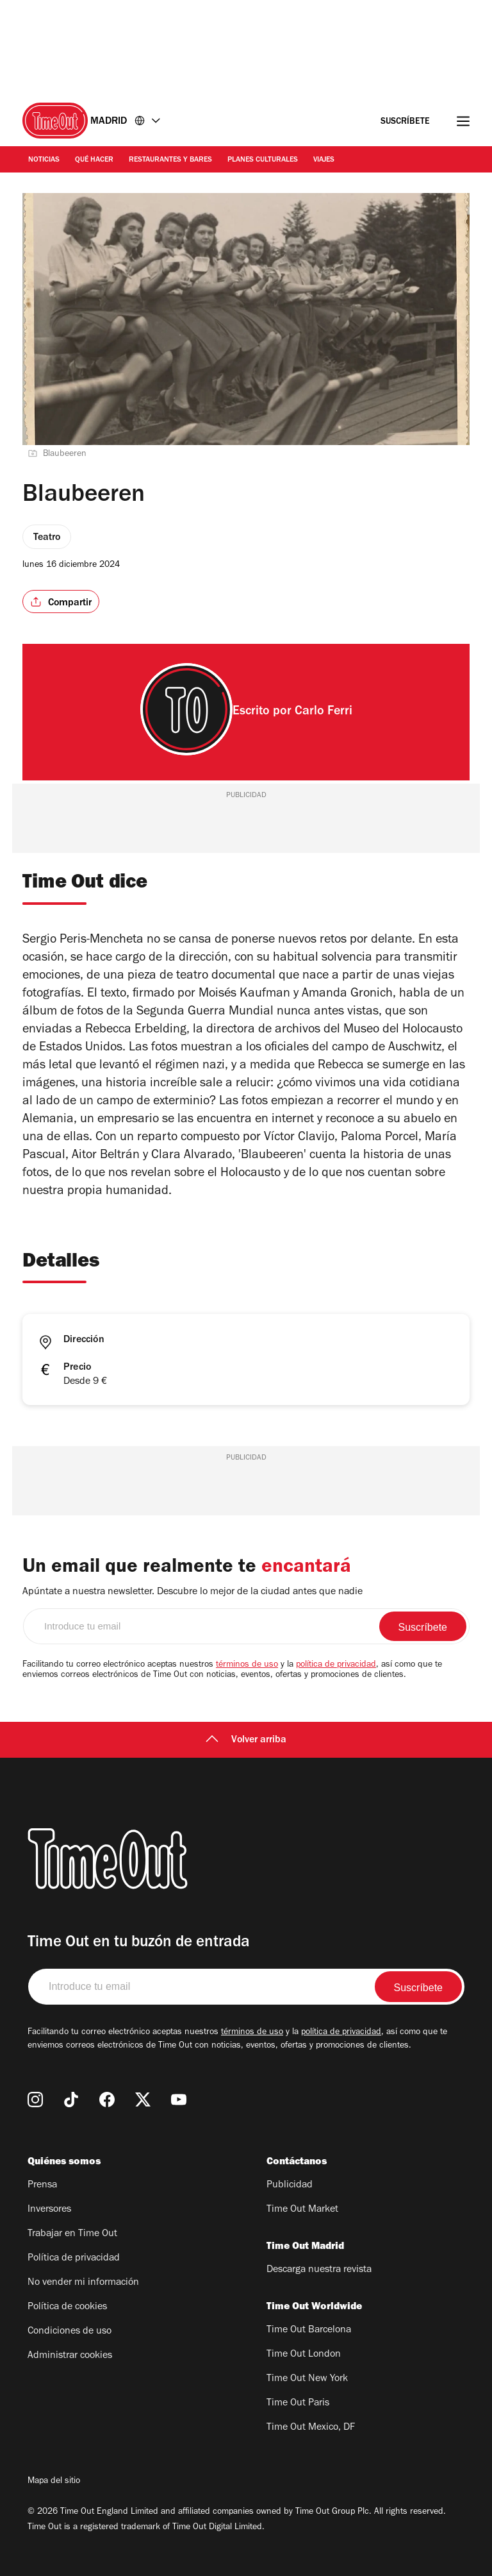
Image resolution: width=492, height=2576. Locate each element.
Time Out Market (302, 2210)
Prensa (42, 2185)
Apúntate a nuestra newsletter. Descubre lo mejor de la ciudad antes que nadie (192, 1592)
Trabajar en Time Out (72, 2234)
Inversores (49, 2210)
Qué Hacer (94, 160)
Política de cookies (67, 2307)
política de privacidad (336, 1665)
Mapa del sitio (54, 2481)
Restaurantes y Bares (170, 160)
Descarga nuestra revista (319, 2270)
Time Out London (303, 2355)
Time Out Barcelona (308, 2330)
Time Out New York (307, 2379)
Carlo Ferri (323, 712)
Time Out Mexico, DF (310, 2428)
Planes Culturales (262, 160)
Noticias (44, 160)
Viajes (323, 160)
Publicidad (289, 2185)
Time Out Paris (297, 2403)
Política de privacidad (74, 2258)
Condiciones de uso (69, 2332)
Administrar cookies (70, 2356)
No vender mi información (83, 2283)
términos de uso (247, 1665)
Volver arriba (246, 1740)
